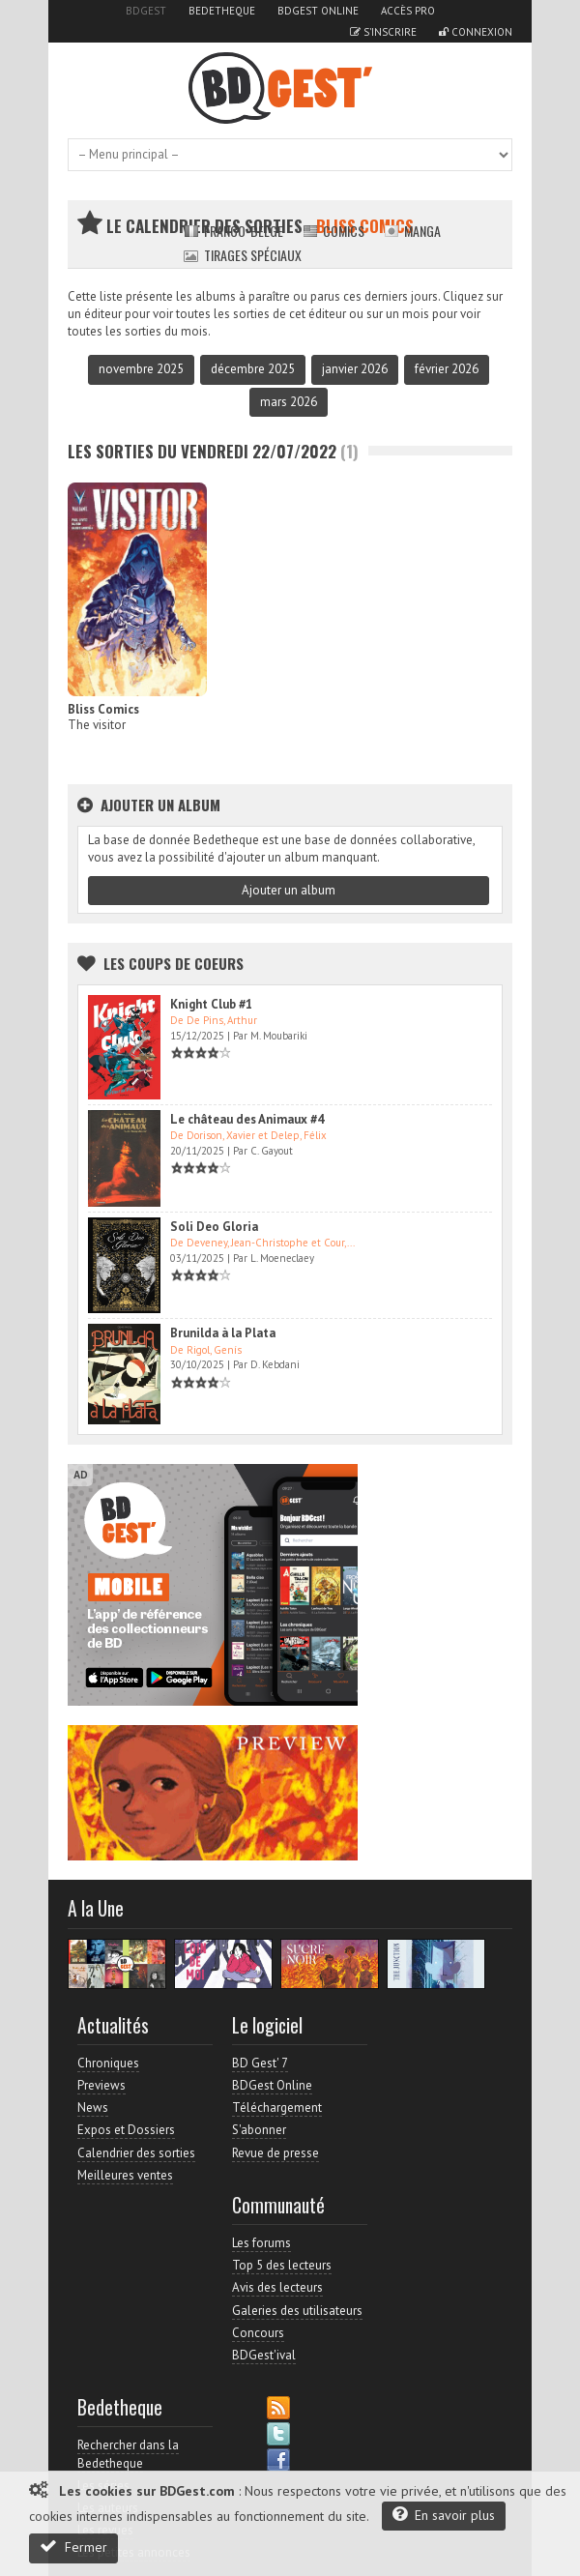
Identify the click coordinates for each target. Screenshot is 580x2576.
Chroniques (108, 2063)
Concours (258, 2333)
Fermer (73, 2546)
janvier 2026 (355, 369)
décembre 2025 (253, 369)
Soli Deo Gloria (214, 1226)
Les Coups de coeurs (173, 963)
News (92, 2107)
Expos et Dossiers (126, 2130)
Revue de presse (275, 2153)
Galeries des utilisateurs (297, 2310)
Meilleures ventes (125, 2175)
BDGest (146, 10)
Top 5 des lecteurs (282, 2265)
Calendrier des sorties (136, 2153)
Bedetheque (221, 10)
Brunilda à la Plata (223, 1333)
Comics (333, 230)
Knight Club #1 (211, 1004)
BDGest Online (318, 10)
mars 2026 (288, 402)
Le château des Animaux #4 (247, 1119)
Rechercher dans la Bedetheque (128, 2454)
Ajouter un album (288, 890)
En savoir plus (443, 2514)
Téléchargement (277, 2107)
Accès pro (408, 10)
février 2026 (446, 369)
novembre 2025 (141, 369)
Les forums (261, 2243)
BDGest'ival (264, 2355)
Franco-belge (233, 230)
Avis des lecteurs (277, 2287)
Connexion (475, 32)
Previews (101, 2085)
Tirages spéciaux (243, 255)
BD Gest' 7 (260, 2063)
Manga (412, 230)
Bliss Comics (103, 709)
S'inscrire (383, 32)
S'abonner (259, 2130)
